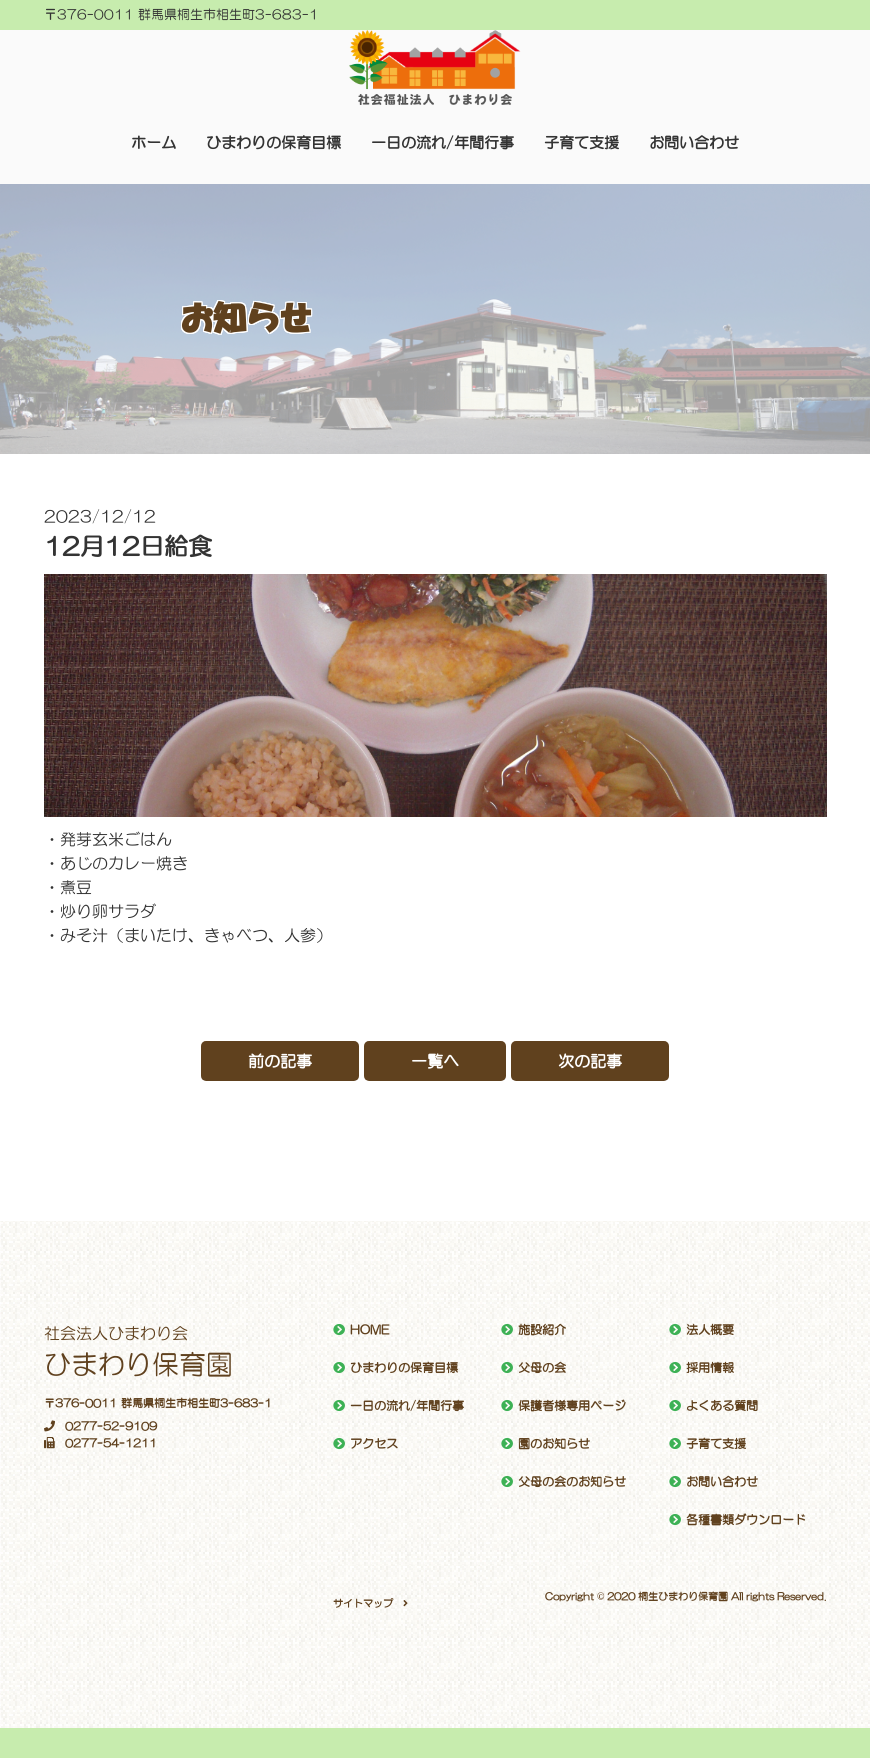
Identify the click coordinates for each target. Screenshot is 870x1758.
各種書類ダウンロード (746, 1520)
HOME (369, 1330)
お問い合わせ (694, 142)
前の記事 (280, 1061)
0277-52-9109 (100, 1426)
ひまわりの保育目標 (273, 142)
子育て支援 (581, 142)
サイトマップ (363, 1603)
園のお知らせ (554, 1444)
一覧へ (435, 1061)
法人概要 (710, 1330)
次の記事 (590, 1061)
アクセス (374, 1444)
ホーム (153, 142)
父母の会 (542, 1368)
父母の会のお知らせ (572, 1482)
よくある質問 (722, 1406)
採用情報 (710, 1368)
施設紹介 (542, 1330)
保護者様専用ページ (572, 1406)
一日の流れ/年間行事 (442, 142)
